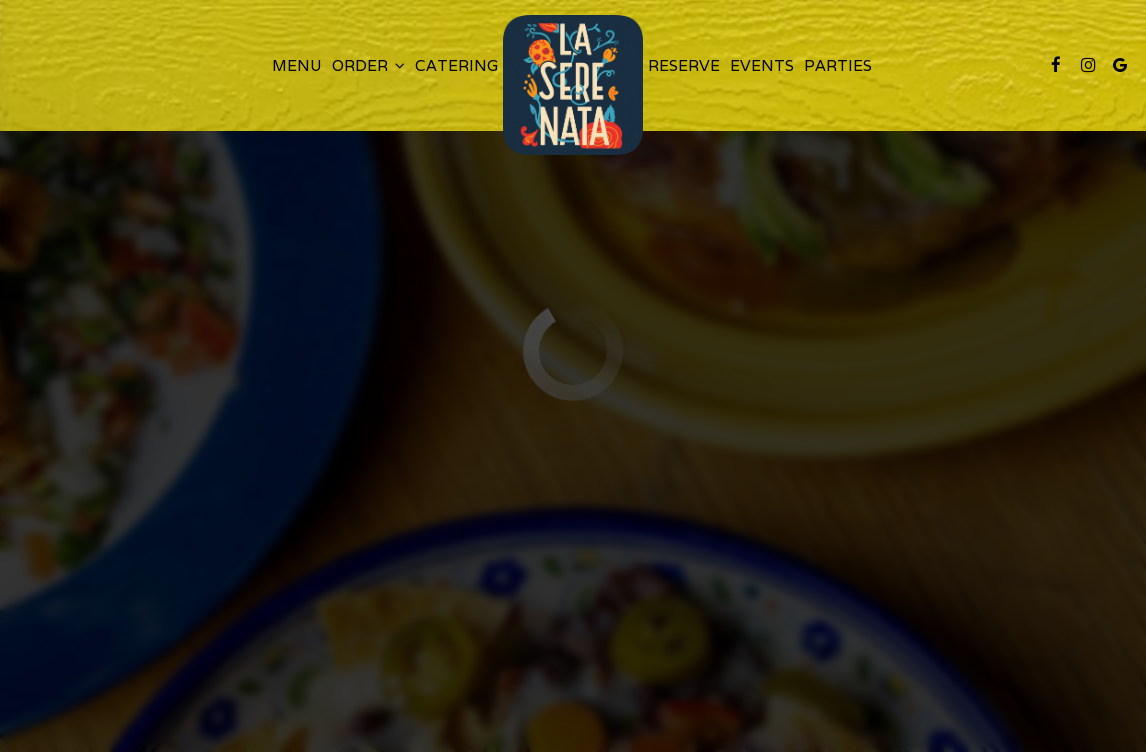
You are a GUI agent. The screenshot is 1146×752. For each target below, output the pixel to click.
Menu (297, 65)
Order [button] (368, 65)
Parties (838, 65)
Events (762, 65)
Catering (456, 65)
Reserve (684, 65)
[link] (573, 85)
